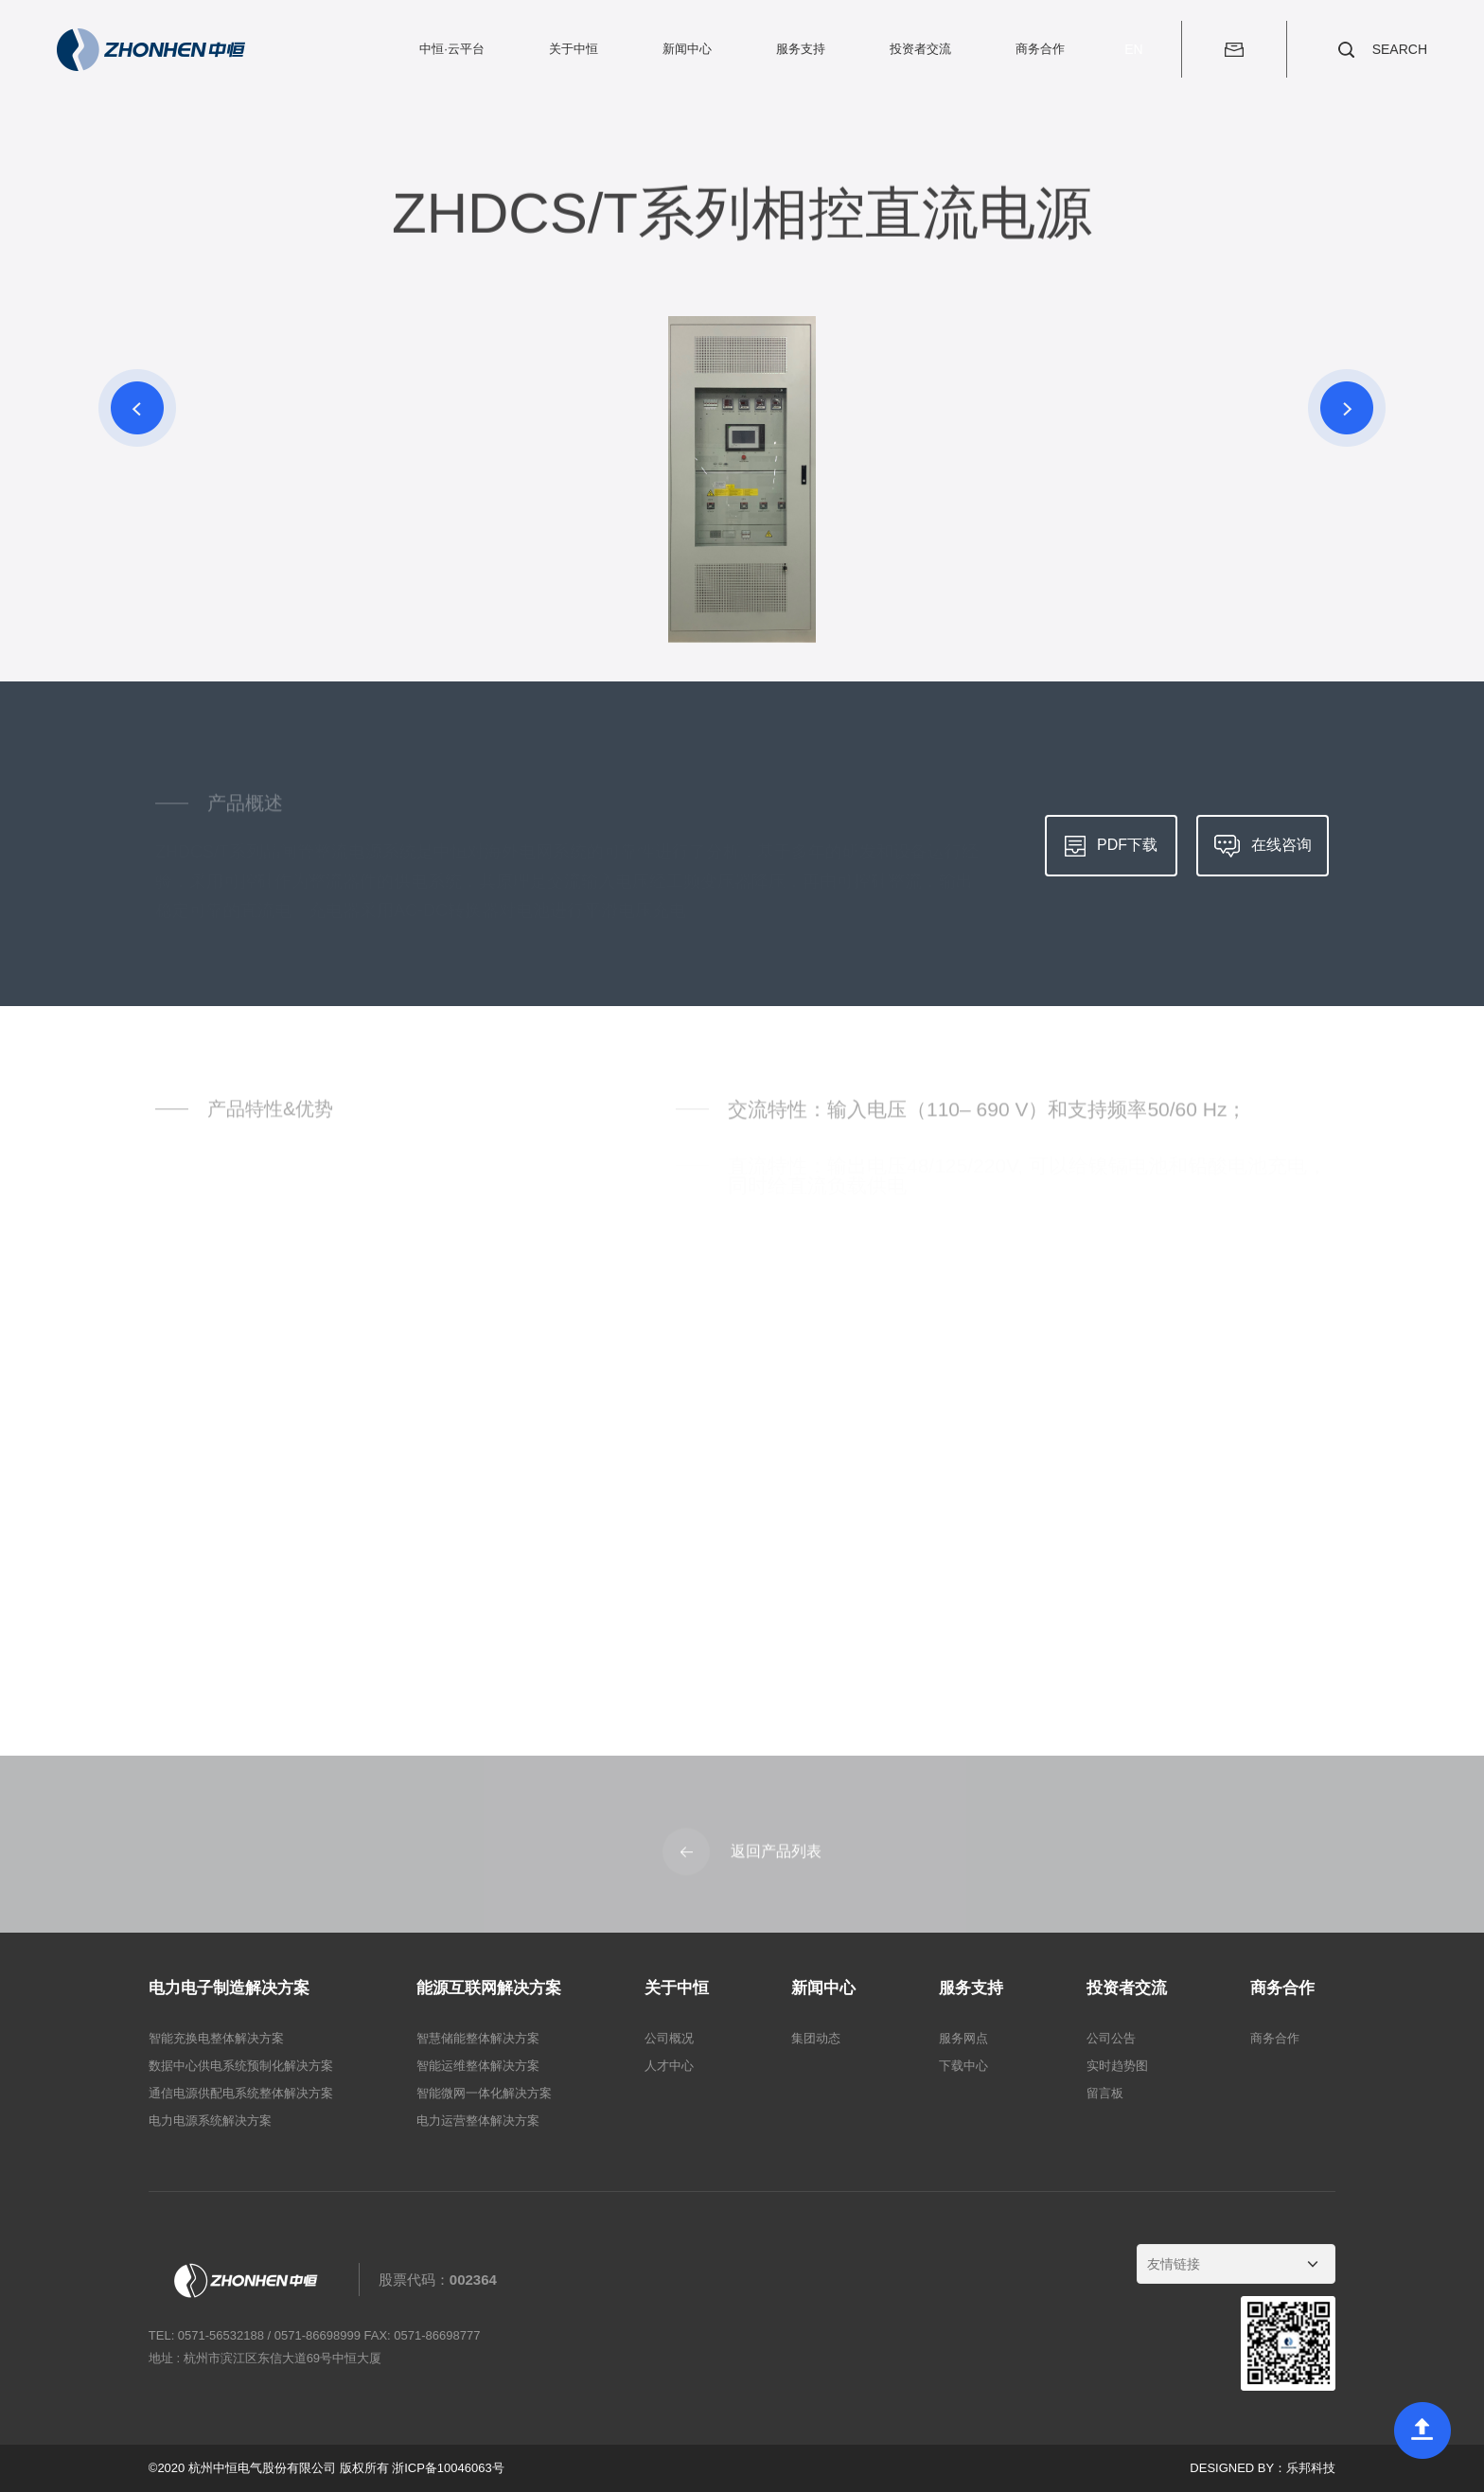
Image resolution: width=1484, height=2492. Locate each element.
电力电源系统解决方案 (210, 2120)
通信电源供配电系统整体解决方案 (241, 2093)
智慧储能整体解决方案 (477, 2038)
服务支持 (800, 49)
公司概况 (669, 2038)
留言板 (1104, 2093)
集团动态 (815, 2038)
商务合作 (1040, 49)
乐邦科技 (1310, 2468)
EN (1133, 49)
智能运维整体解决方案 (477, 2066)
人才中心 (669, 2066)
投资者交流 (920, 49)
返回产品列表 (742, 1857)
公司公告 (1111, 2038)
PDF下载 (1111, 846)
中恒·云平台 (452, 49)
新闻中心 (687, 49)
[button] (137, 408)
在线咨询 (1263, 846)
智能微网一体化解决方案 (484, 2093)
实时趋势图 (1117, 2066)
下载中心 (963, 2066)
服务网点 (963, 2038)
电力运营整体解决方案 (477, 2120)
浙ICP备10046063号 (448, 2468)
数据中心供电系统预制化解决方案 (241, 2066)
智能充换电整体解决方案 (216, 2038)
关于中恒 (573, 49)
